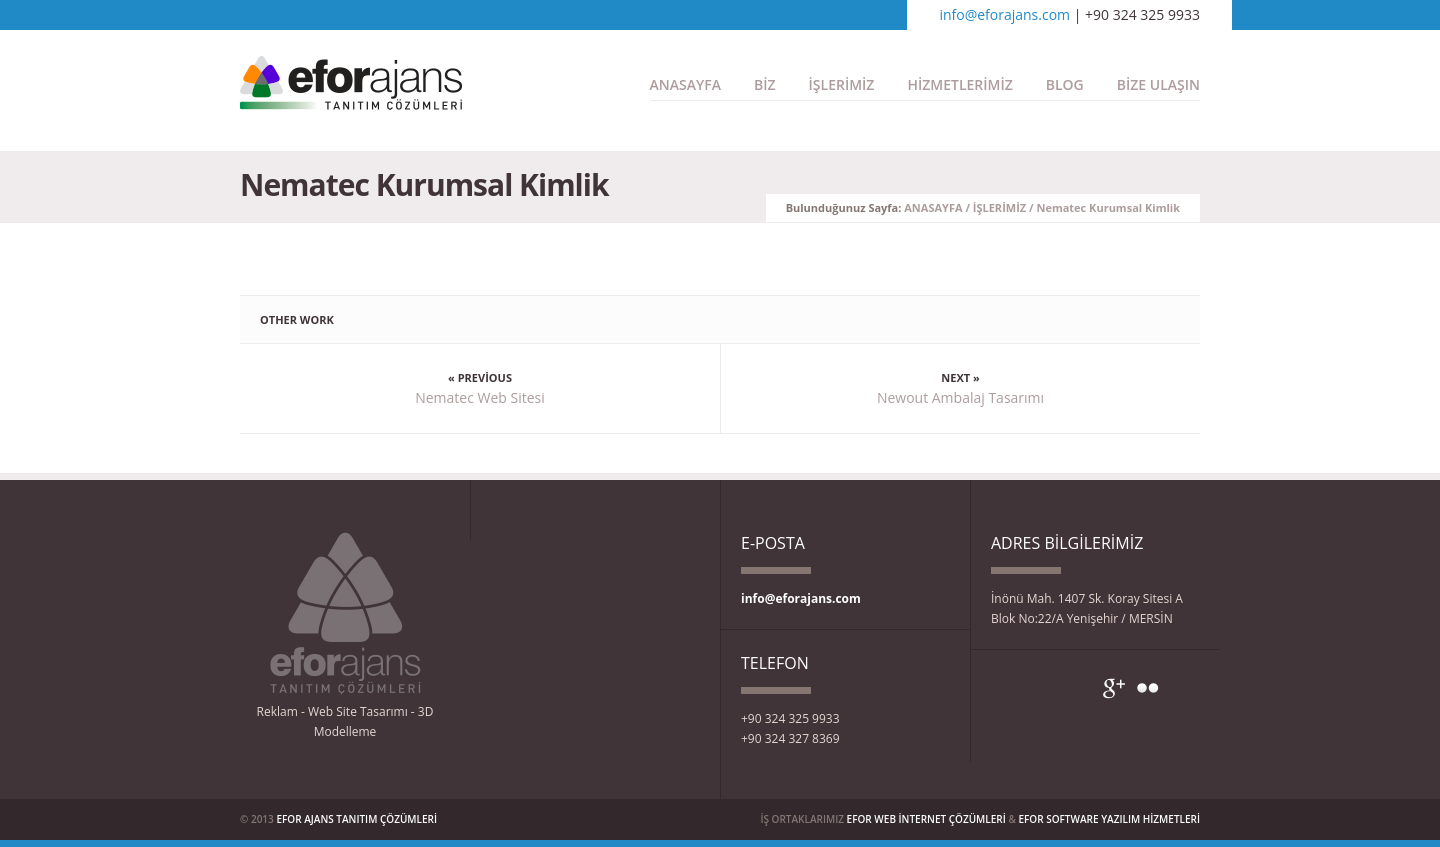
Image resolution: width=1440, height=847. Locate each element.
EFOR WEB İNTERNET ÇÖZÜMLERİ (926, 819)
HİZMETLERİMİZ (959, 84)
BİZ (765, 84)
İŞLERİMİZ (842, 84)
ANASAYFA (685, 84)
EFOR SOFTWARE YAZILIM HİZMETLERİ (1109, 819)
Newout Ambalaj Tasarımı (960, 397)
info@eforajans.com (1004, 14)
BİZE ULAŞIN (1158, 84)
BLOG (1065, 84)
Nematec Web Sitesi (480, 397)
